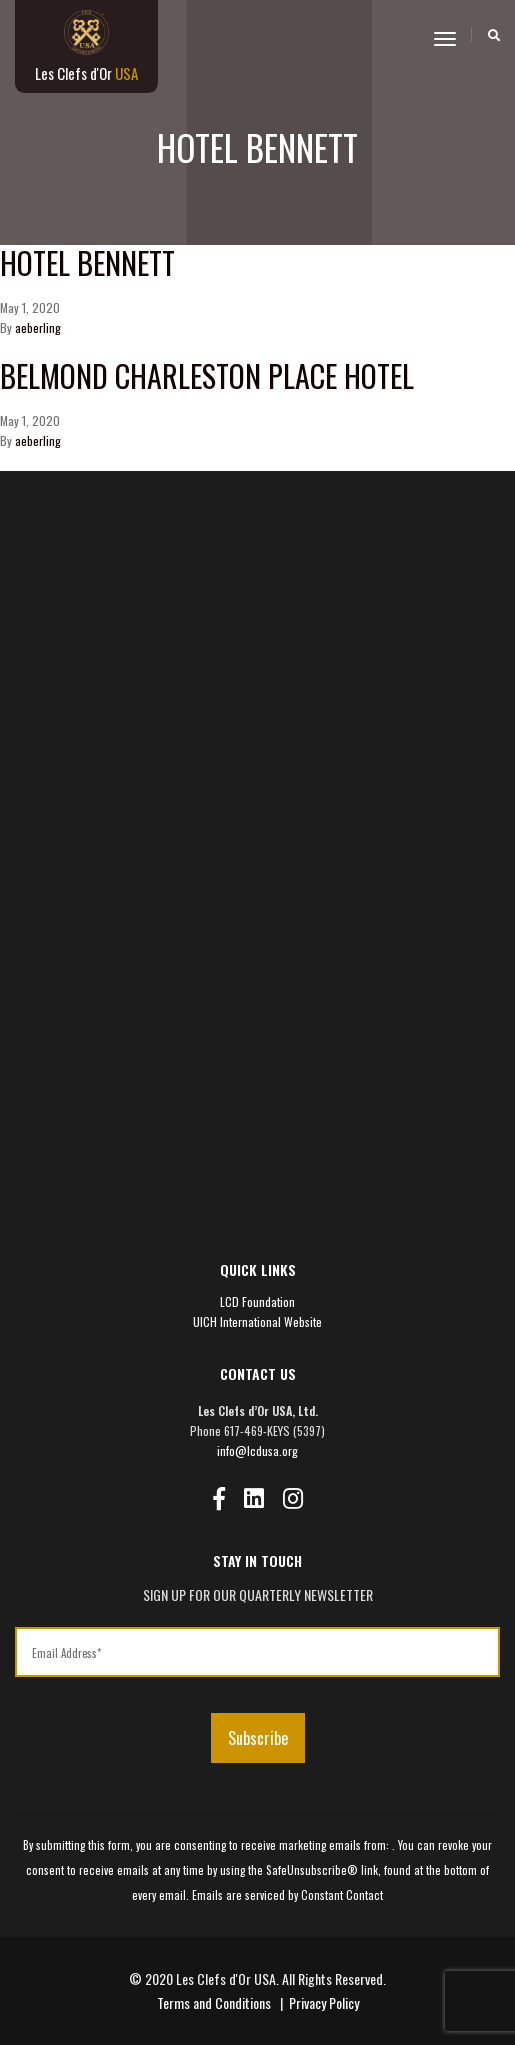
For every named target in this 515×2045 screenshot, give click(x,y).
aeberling (38, 327)
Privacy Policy (324, 2002)
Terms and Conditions (214, 2002)
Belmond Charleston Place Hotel (207, 375)
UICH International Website (257, 1321)
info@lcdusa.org (257, 1450)
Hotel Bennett (87, 262)
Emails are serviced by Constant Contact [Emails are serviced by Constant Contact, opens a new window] (287, 1895)
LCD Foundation (257, 1301)
